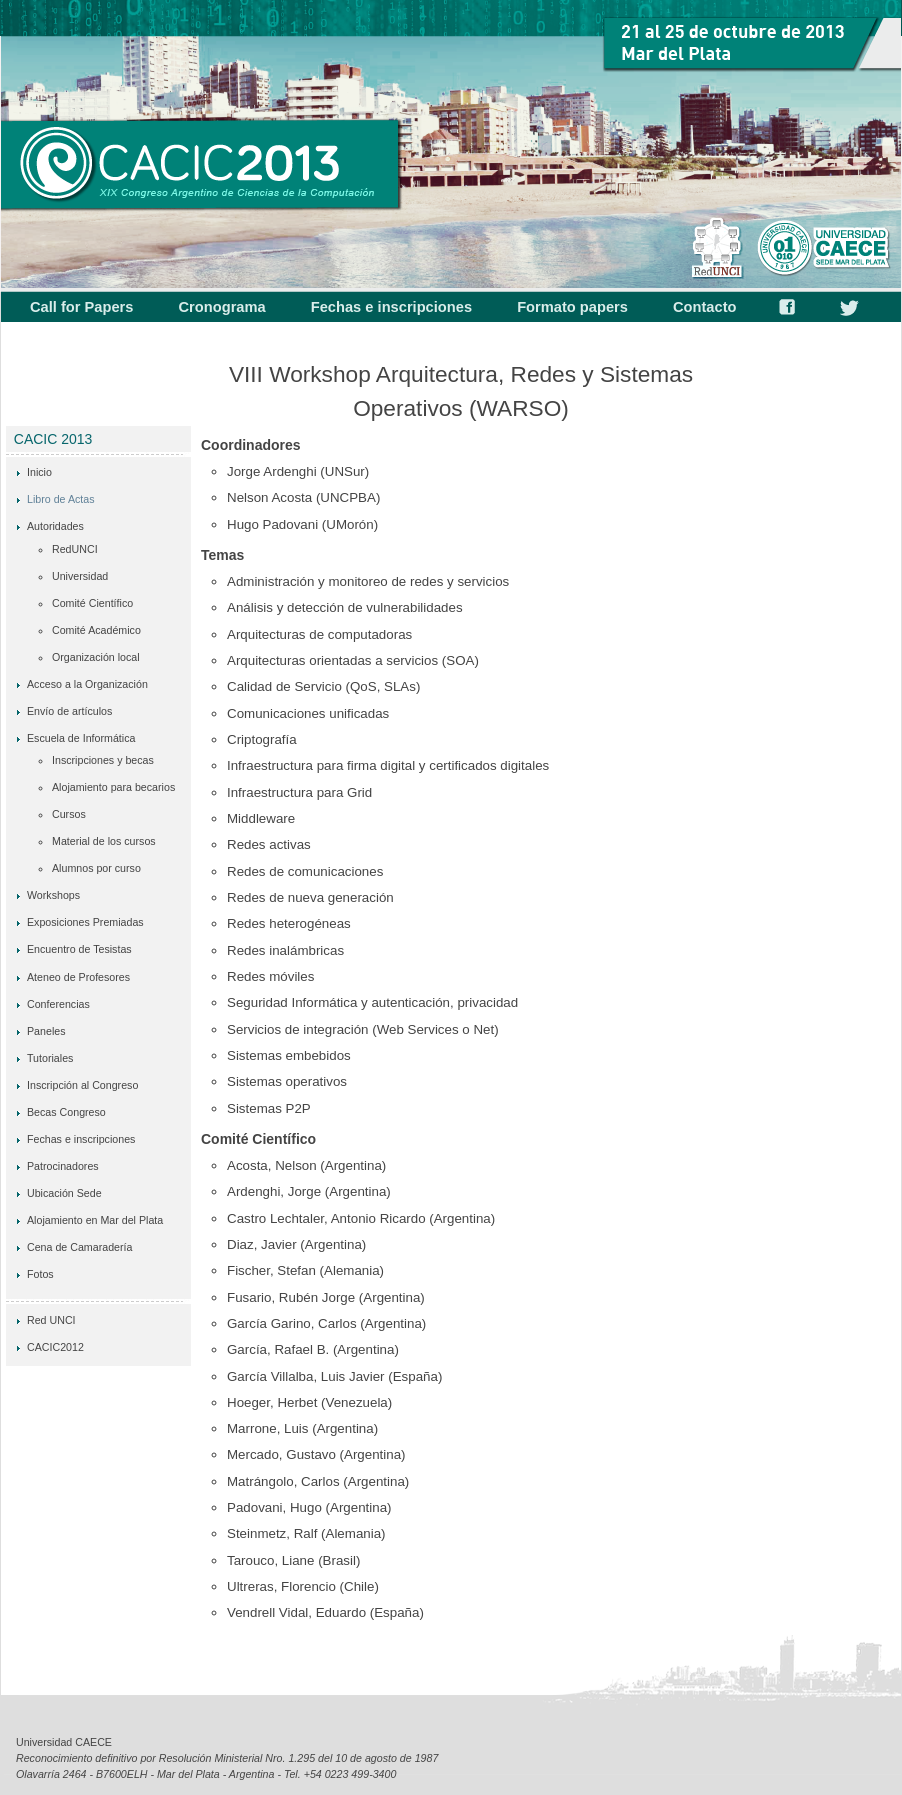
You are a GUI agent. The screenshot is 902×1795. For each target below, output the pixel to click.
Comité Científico (92, 603)
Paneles (46, 1031)
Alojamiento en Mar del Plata (95, 1220)
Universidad (80, 576)
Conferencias (58, 1004)
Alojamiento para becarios (113, 787)
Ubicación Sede (64, 1193)
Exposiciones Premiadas (85, 922)
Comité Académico (96, 630)
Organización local (96, 657)
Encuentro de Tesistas (79, 949)
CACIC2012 (55, 1347)
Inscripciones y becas (103, 760)
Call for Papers (81, 307)
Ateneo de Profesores (78, 977)
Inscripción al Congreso (82, 1085)
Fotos (40, 1274)
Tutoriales (50, 1058)
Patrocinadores (63, 1166)
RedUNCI (75, 549)
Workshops (53, 895)
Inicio (39, 472)
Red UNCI (51, 1320)
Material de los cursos (104, 841)
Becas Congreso (66, 1112)
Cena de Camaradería (79, 1247)
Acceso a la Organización (87, 684)
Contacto (705, 307)
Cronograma (222, 307)
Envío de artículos (69, 711)
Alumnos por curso (96, 868)
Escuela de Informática (81, 738)
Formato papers (572, 307)
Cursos (69, 814)
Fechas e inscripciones (391, 307)
